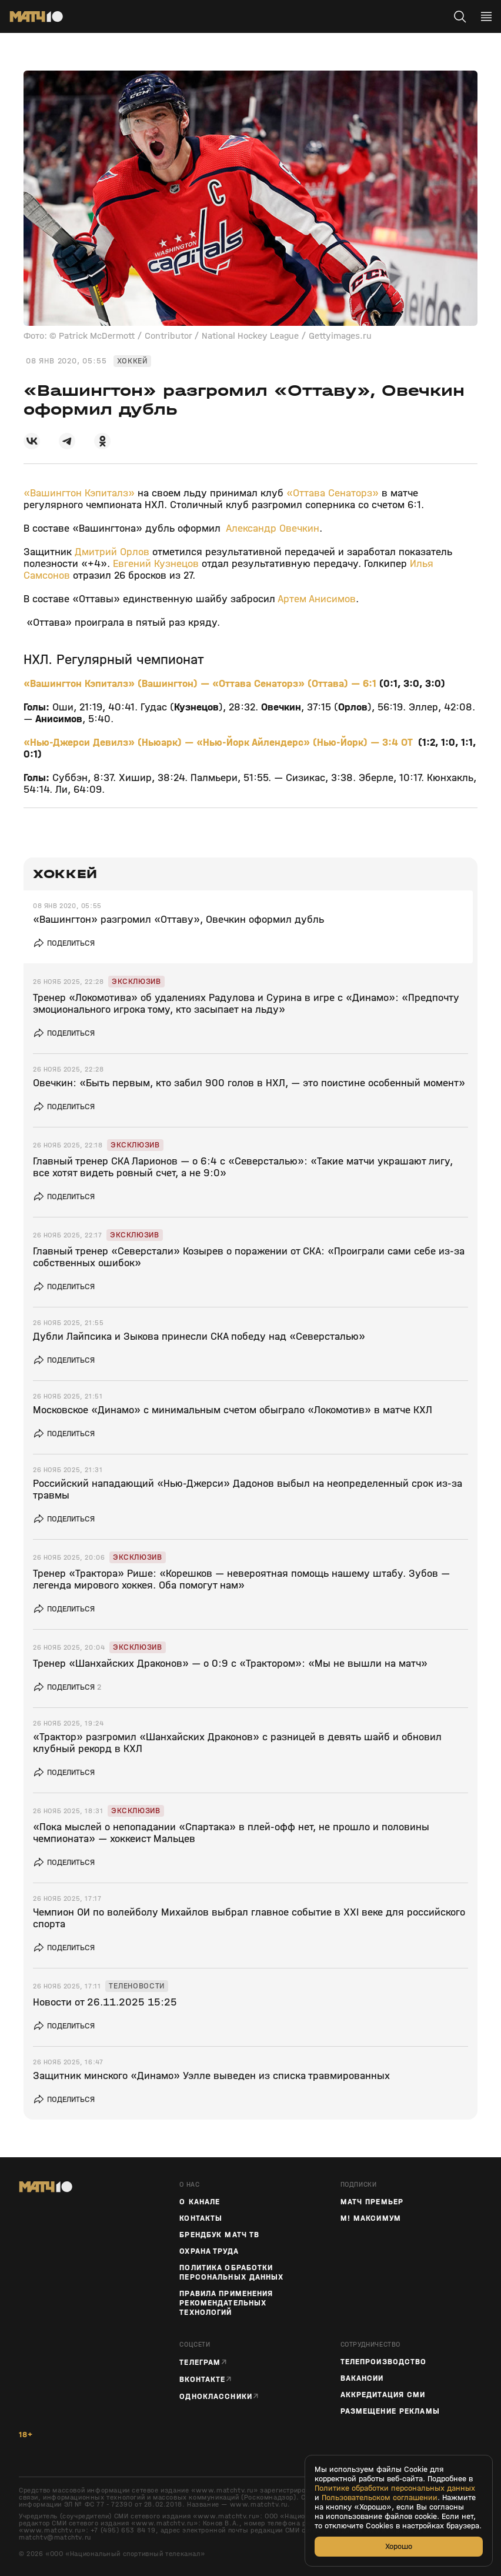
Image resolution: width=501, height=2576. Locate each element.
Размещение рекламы (390, 2411)
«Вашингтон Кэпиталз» (79, 493)
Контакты (200, 2218)
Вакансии (362, 2378)
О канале (199, 2202)
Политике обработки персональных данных (395, 2488)
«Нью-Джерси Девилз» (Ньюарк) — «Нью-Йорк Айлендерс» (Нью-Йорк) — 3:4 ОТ (219, 742)
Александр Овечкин (272, 528)
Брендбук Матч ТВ (219, 2235)
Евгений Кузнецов (156, 564)
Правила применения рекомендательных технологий (226, 2303)
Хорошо (398, 2546)
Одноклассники (215, 2396)
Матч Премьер (371, 2202)
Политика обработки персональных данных (231, 2272)
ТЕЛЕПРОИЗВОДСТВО (383, 2362)
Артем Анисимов (317, 599)
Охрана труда (208, 2251)
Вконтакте (202, 2379)
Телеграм (200, 2362)
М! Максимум (370, 2218)
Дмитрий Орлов (112, 552)
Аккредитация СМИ (383, 2395)
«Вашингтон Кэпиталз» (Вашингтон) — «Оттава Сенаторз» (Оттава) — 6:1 (201, 684)
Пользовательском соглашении (379, 2497)
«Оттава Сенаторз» (332, 493)
